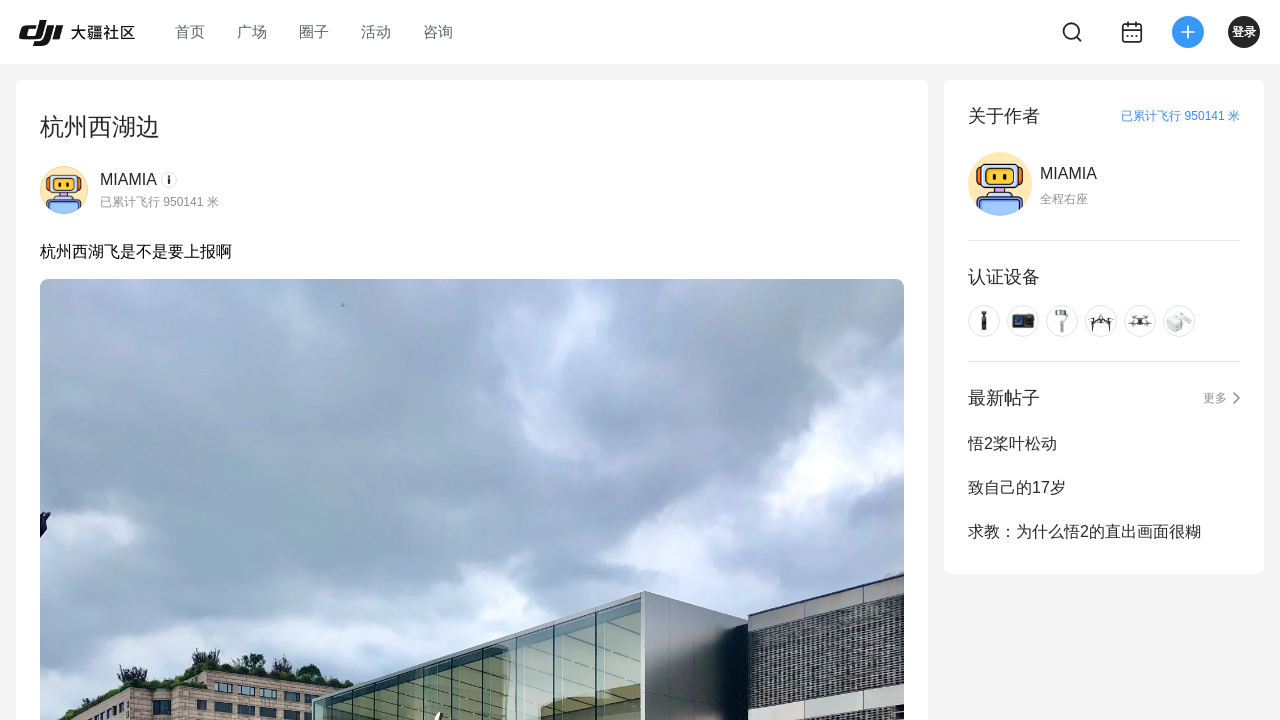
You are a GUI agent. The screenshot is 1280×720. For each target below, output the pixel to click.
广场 (252, 31)
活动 (376, 31)
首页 (190, 31)
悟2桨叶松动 (1012, 443)
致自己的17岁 (1017, 487)
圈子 (314, 31)
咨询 (438, 31)
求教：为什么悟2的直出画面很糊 (1084, 531)
